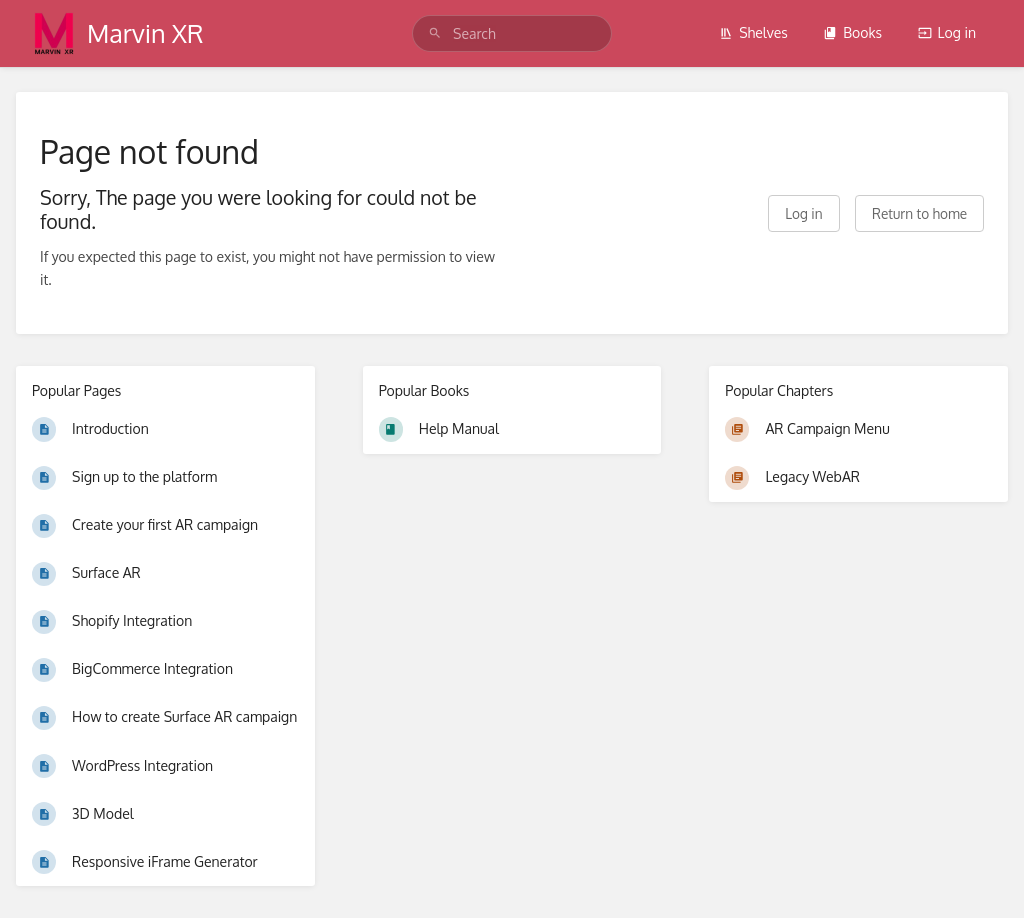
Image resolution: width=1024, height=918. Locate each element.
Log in (947, 32)
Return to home (919, 213)
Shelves (753, 32)
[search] (512, 33)
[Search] (435, 33)
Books (852, 32)
